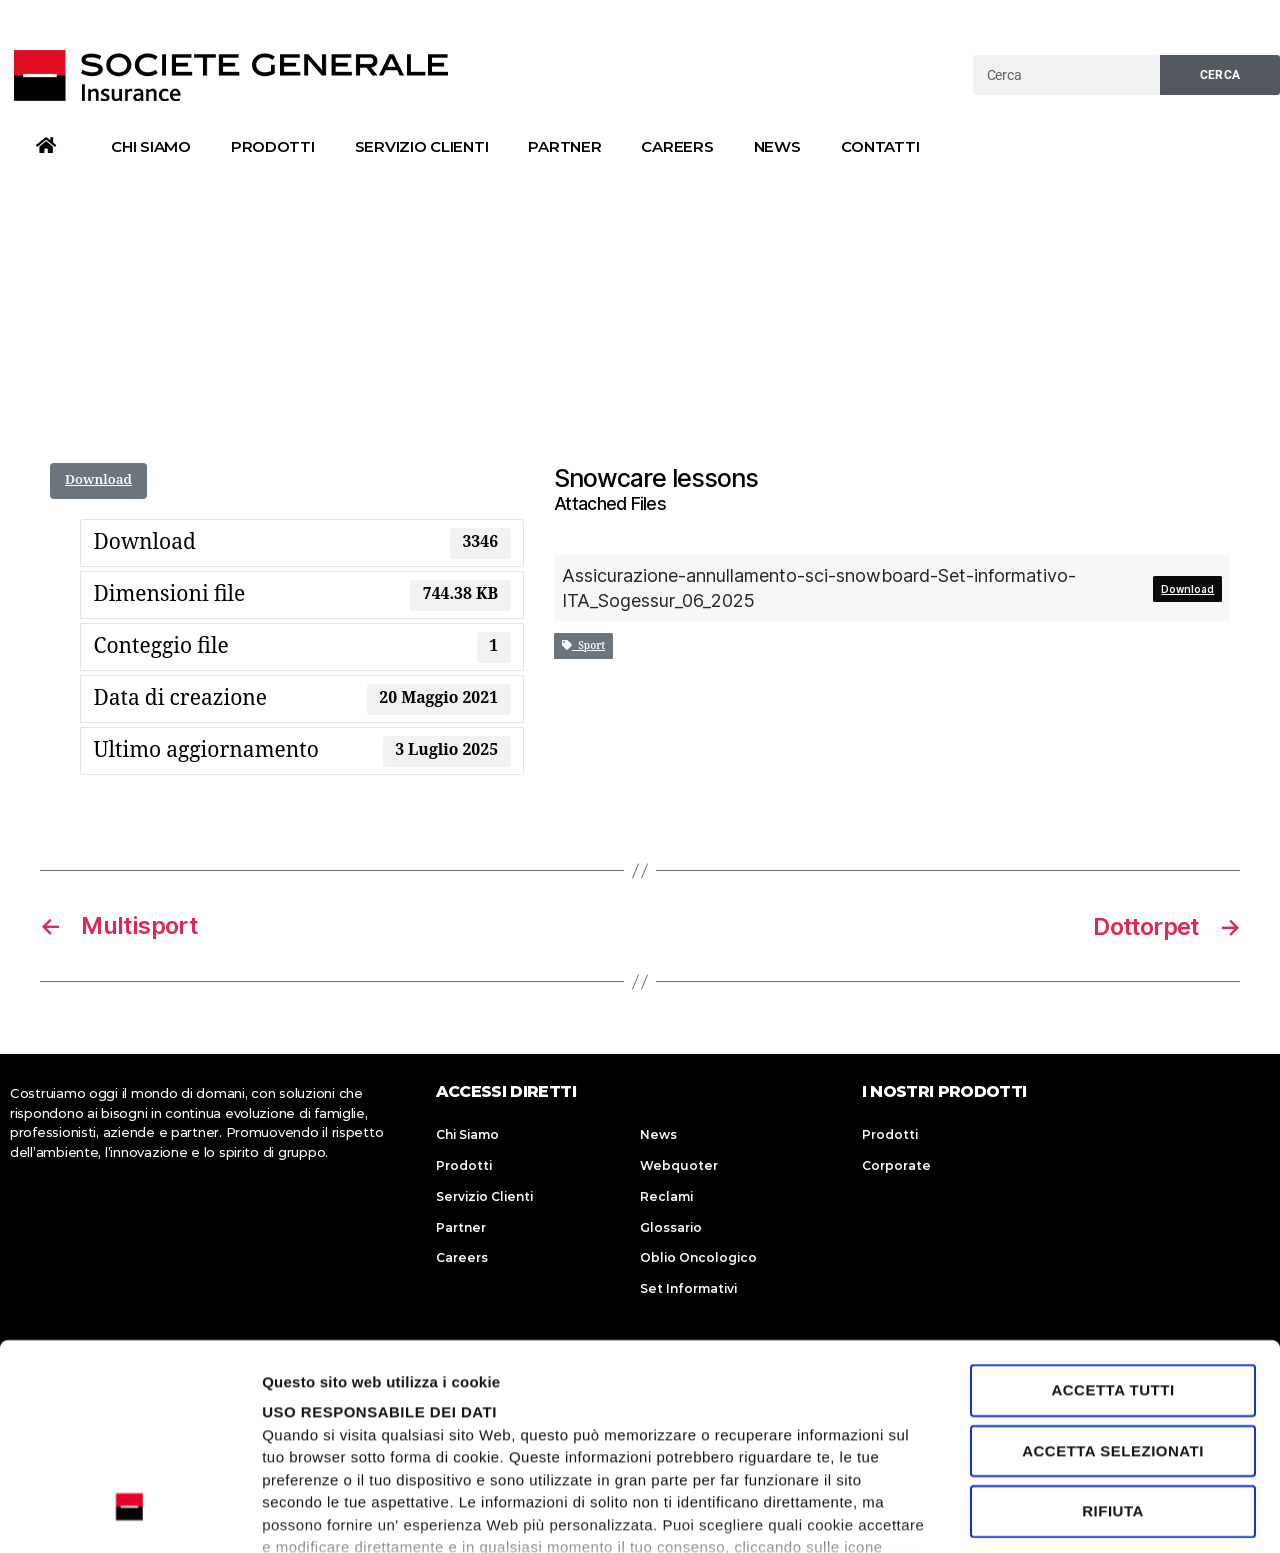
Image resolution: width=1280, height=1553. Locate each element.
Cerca (1220, 75)
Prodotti (273, 146)
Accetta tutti (1112, 1214)
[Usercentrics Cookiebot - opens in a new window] (129, 1514)
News (777, 146)
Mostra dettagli (316, 1513)
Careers (677, 146)
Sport (583, 646)
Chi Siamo (151, 146)
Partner (564, 146)
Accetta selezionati (1113, 1274)
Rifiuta (1113, 1334)
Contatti (880, 146)
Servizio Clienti (422, 146)
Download (98, 480)
